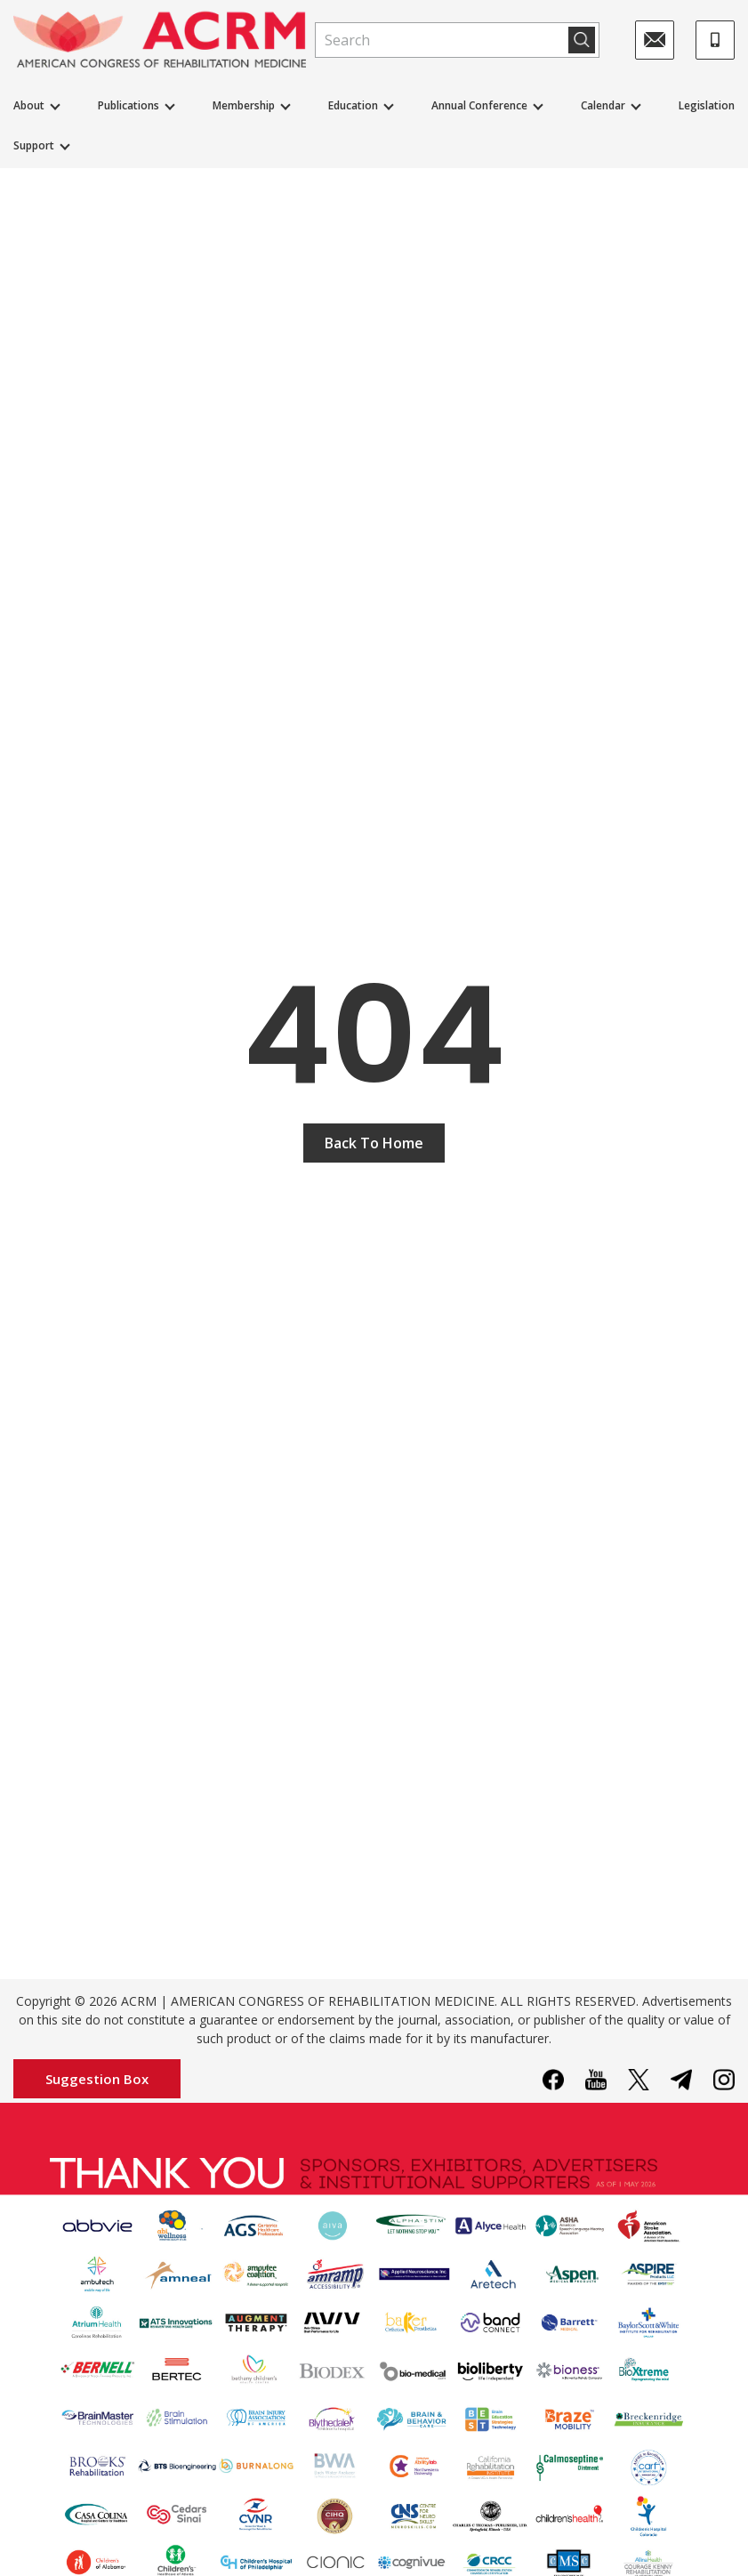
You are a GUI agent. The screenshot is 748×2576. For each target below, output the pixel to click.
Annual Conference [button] (479, 105)
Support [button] (33, 145)
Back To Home (374, 1143)
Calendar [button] (603, 105)
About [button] (28, 105)
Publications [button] (128, 105)
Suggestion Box (97, 2079)
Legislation (707, 105)
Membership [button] (244, 105)
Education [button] (353, 105)
